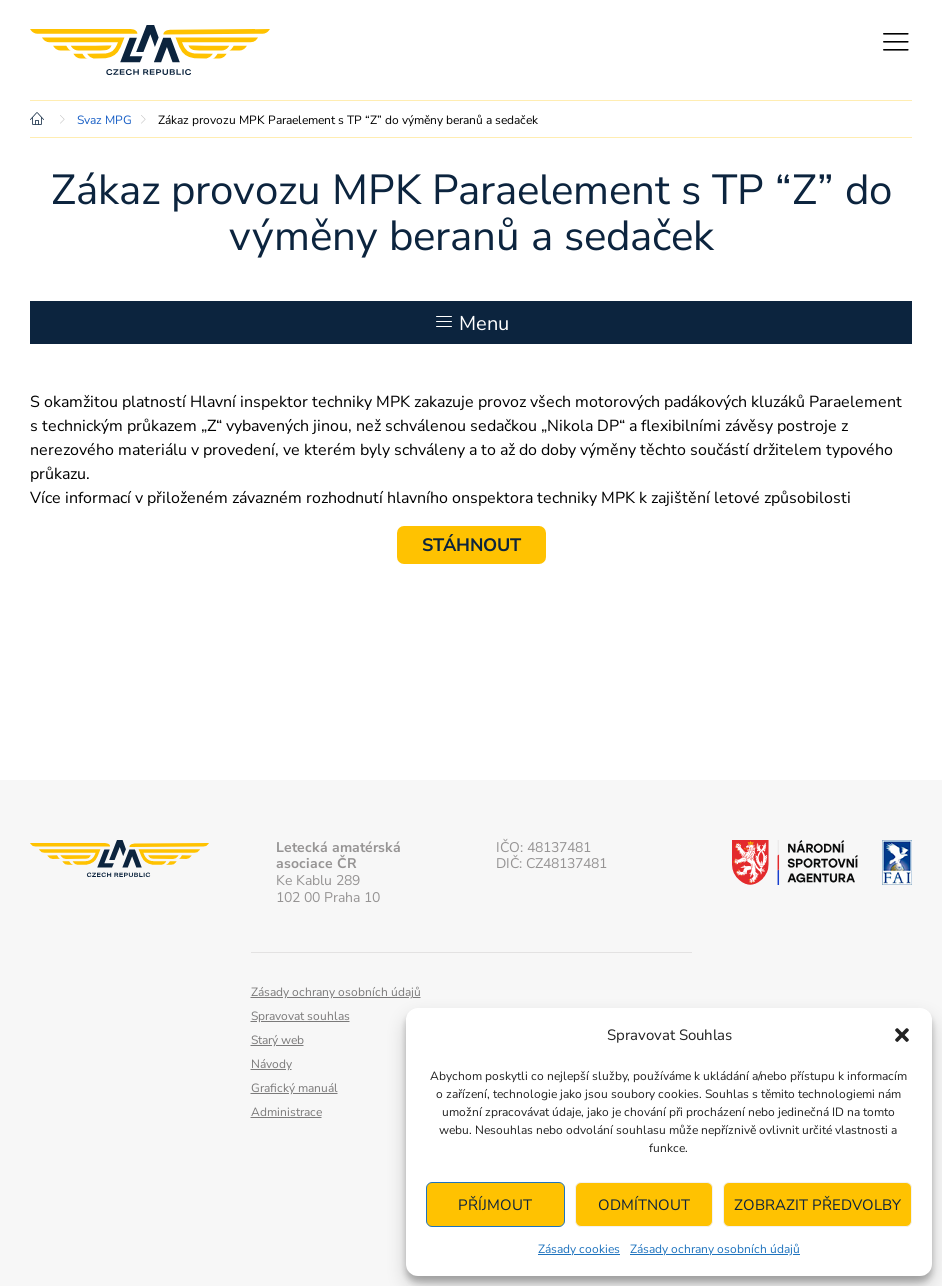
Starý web (277, 1040)
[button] (902, 1035)
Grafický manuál (294, 1088)
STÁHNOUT (471, 545)
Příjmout (495, 1205)
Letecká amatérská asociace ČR (150, 50)
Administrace (286, 1112)
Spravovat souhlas (300, 1016)
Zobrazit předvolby (817, 1205)
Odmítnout (644, 1205)
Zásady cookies (579, 1249)
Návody (271, 1064)
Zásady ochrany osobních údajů (715, 1249)
